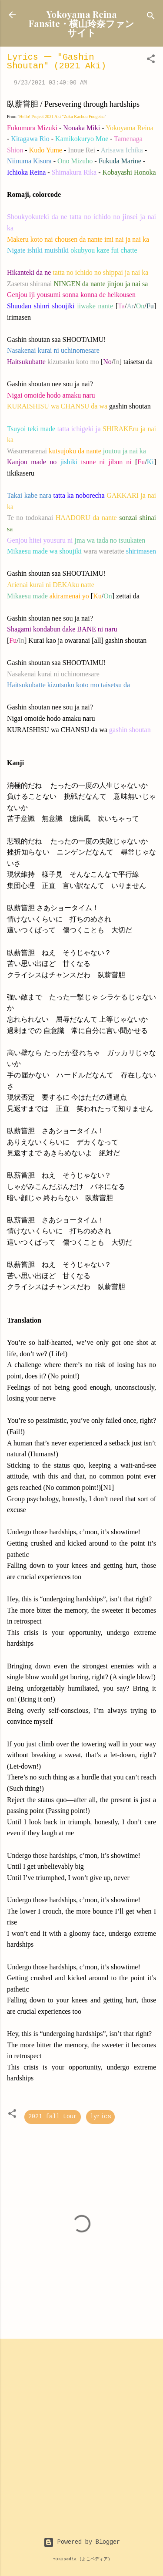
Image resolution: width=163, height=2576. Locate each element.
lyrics (100, 2117)
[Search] (151, 17)
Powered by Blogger (81, 2542)
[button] (151, 61)
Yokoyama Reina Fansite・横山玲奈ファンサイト (81, 23)
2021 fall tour (52, 2117)
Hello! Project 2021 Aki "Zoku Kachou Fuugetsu (61, 116)
